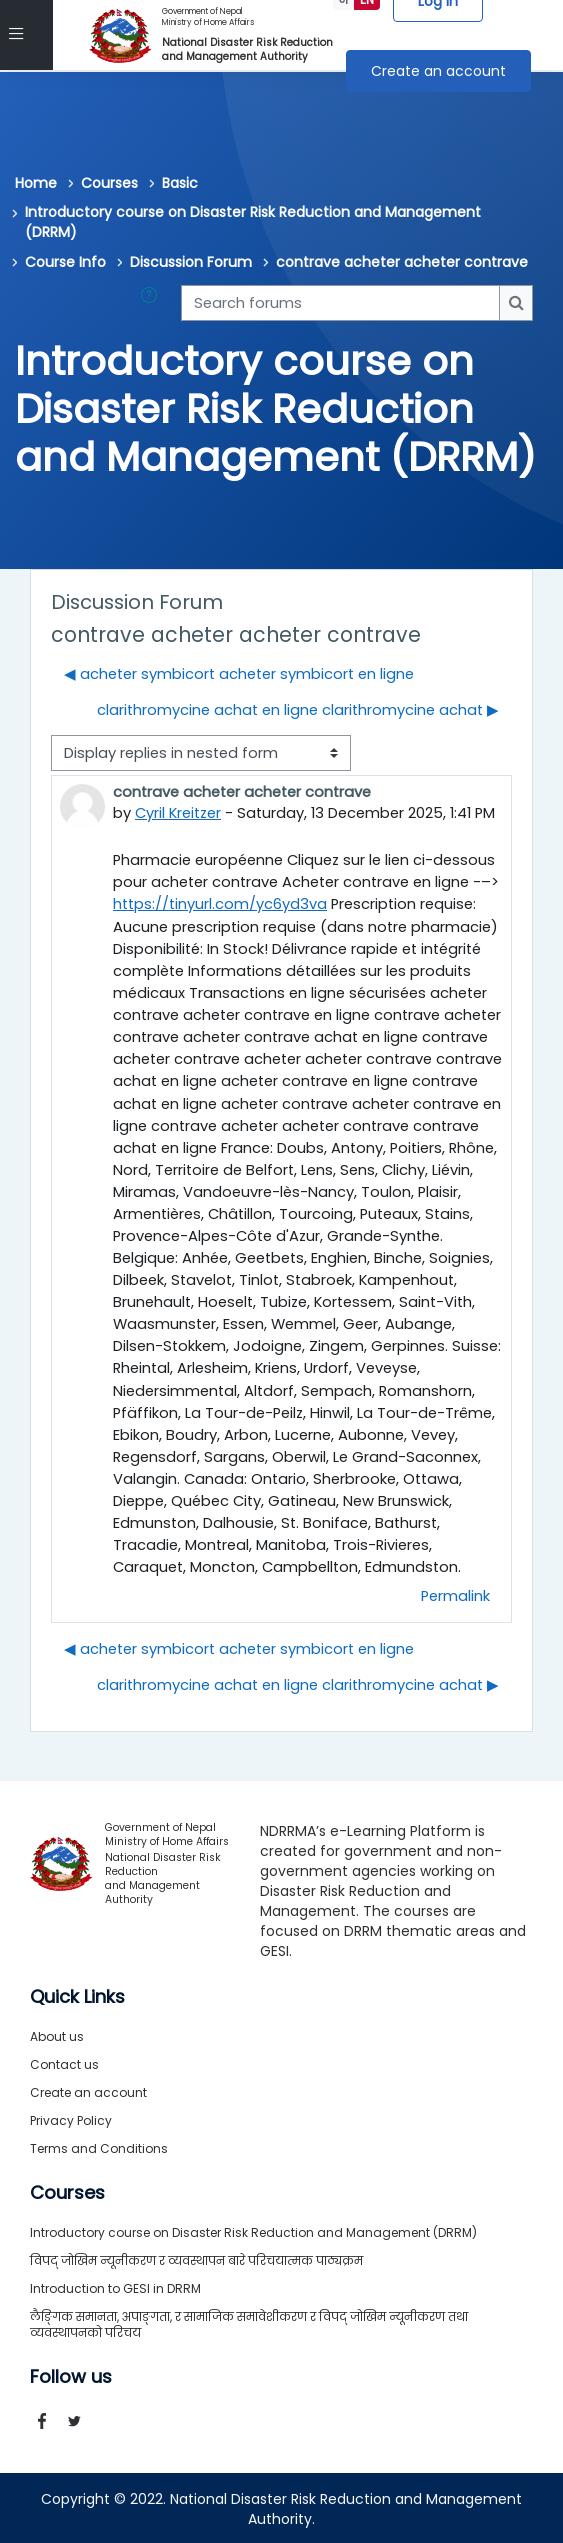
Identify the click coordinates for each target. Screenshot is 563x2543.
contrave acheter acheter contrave (402, 262)
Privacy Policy (71, 2118)
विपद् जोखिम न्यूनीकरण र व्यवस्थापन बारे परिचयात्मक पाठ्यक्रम (196, 2258)
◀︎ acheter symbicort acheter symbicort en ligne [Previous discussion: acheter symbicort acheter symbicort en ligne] (239, 674)
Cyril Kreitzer (178, 813)
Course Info (65, 262)
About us (57, 2034)
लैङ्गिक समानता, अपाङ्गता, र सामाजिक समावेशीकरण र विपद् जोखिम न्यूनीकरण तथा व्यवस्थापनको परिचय (249, 2322)
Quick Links (77, 1995)
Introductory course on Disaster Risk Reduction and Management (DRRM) (253, 222)
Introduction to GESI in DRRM (115, 2286)
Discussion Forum (191, 262)
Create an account (438, 71)
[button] (153, 303)
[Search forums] (340, 303)
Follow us (71, 2375)
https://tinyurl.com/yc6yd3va (220, 903)
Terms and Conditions (99, 2146)
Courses (109, 183)
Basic (180, 183)
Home (36, 183)
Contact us (64, 2062)
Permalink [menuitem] (455, 1595)
